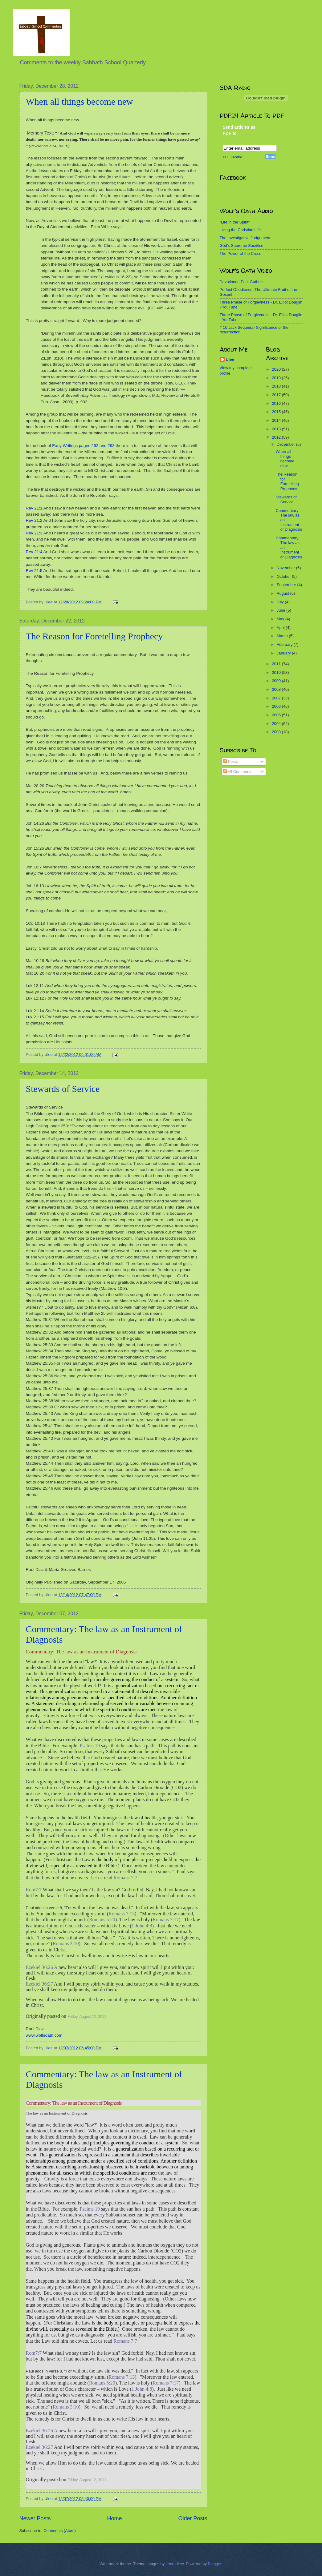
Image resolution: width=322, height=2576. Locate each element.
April (281, 627)
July (281, 602)
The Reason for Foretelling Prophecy (94, 636)
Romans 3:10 (66, 1943)
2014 (277, 420)
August (283, 593)
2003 (277, 732)
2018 (277, 386)
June (282, 610)
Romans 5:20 (102, 1919)
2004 (277, 723)
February (285, 644)
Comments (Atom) (59, 2530)
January (284, 653)
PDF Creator (232, 157)
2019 (277, 378)
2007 (277, 698)
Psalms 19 (90, 1745)
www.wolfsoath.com (44, 2035)
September (287, 584)
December (286, 444)
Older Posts (192, 2518)
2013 (277, 429)
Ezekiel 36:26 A (41, 1967)
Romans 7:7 (125, 1877)
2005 (277, 715)
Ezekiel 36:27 (39, 1983)
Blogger (215, 2564)
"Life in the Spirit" (235, 222)
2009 (277, 680)
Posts (230, 761)
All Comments (237, 771)
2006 (277, 706)
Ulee (230, 359)
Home (114, 2518)
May (281, 619)
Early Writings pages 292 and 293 (83, 445)
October (284, 576)
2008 (277, 689)
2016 (277, 403)
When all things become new (79, 101)
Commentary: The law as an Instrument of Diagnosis (81, 1652)
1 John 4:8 (142, 1925)
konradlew (175, 2564)
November (286, 568)
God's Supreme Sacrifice (241, 245)
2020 (277, 369)
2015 (277, 411)
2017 (277, 394)
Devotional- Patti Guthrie (241, 282)
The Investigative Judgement (245, 237)
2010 (277, 672)
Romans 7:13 (121, 1913)
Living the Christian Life (240, 229)
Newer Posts (35, 2518)
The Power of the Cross (240, 253)
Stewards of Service (63, 1089)
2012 (277, 437)
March (283, 636)
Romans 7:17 (166, 1919)
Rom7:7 (34, 1889)
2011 (277, 664)
